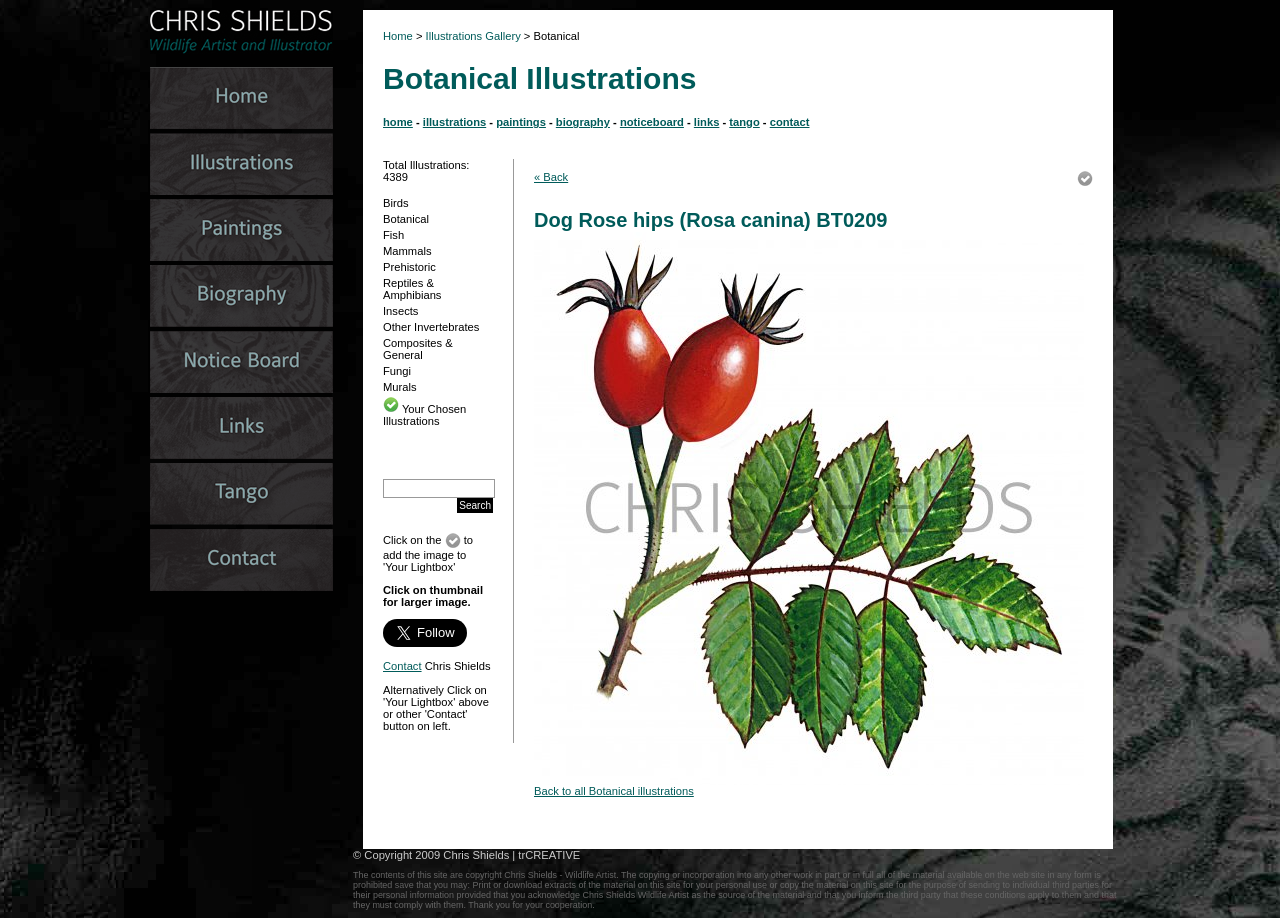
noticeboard (652, 122)
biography (583, 122)
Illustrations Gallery (472, 36)
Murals (400, 387)
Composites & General (418, 349)
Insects (400, 311)
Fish (393, 235)
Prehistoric (409, 267)
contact (790, 122)
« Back (551, 177)
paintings (521, 122)
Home (398, 36)
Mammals (407, 251)
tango (744, 122)
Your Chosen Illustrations (424, 415)
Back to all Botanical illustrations (614, 791)
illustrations (454, 122)
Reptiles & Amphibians (412, 289)
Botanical (406, 219)
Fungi (397, 371)
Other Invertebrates (431, 327)
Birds (396, 203)
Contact (402, 666)
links (707, 122)
